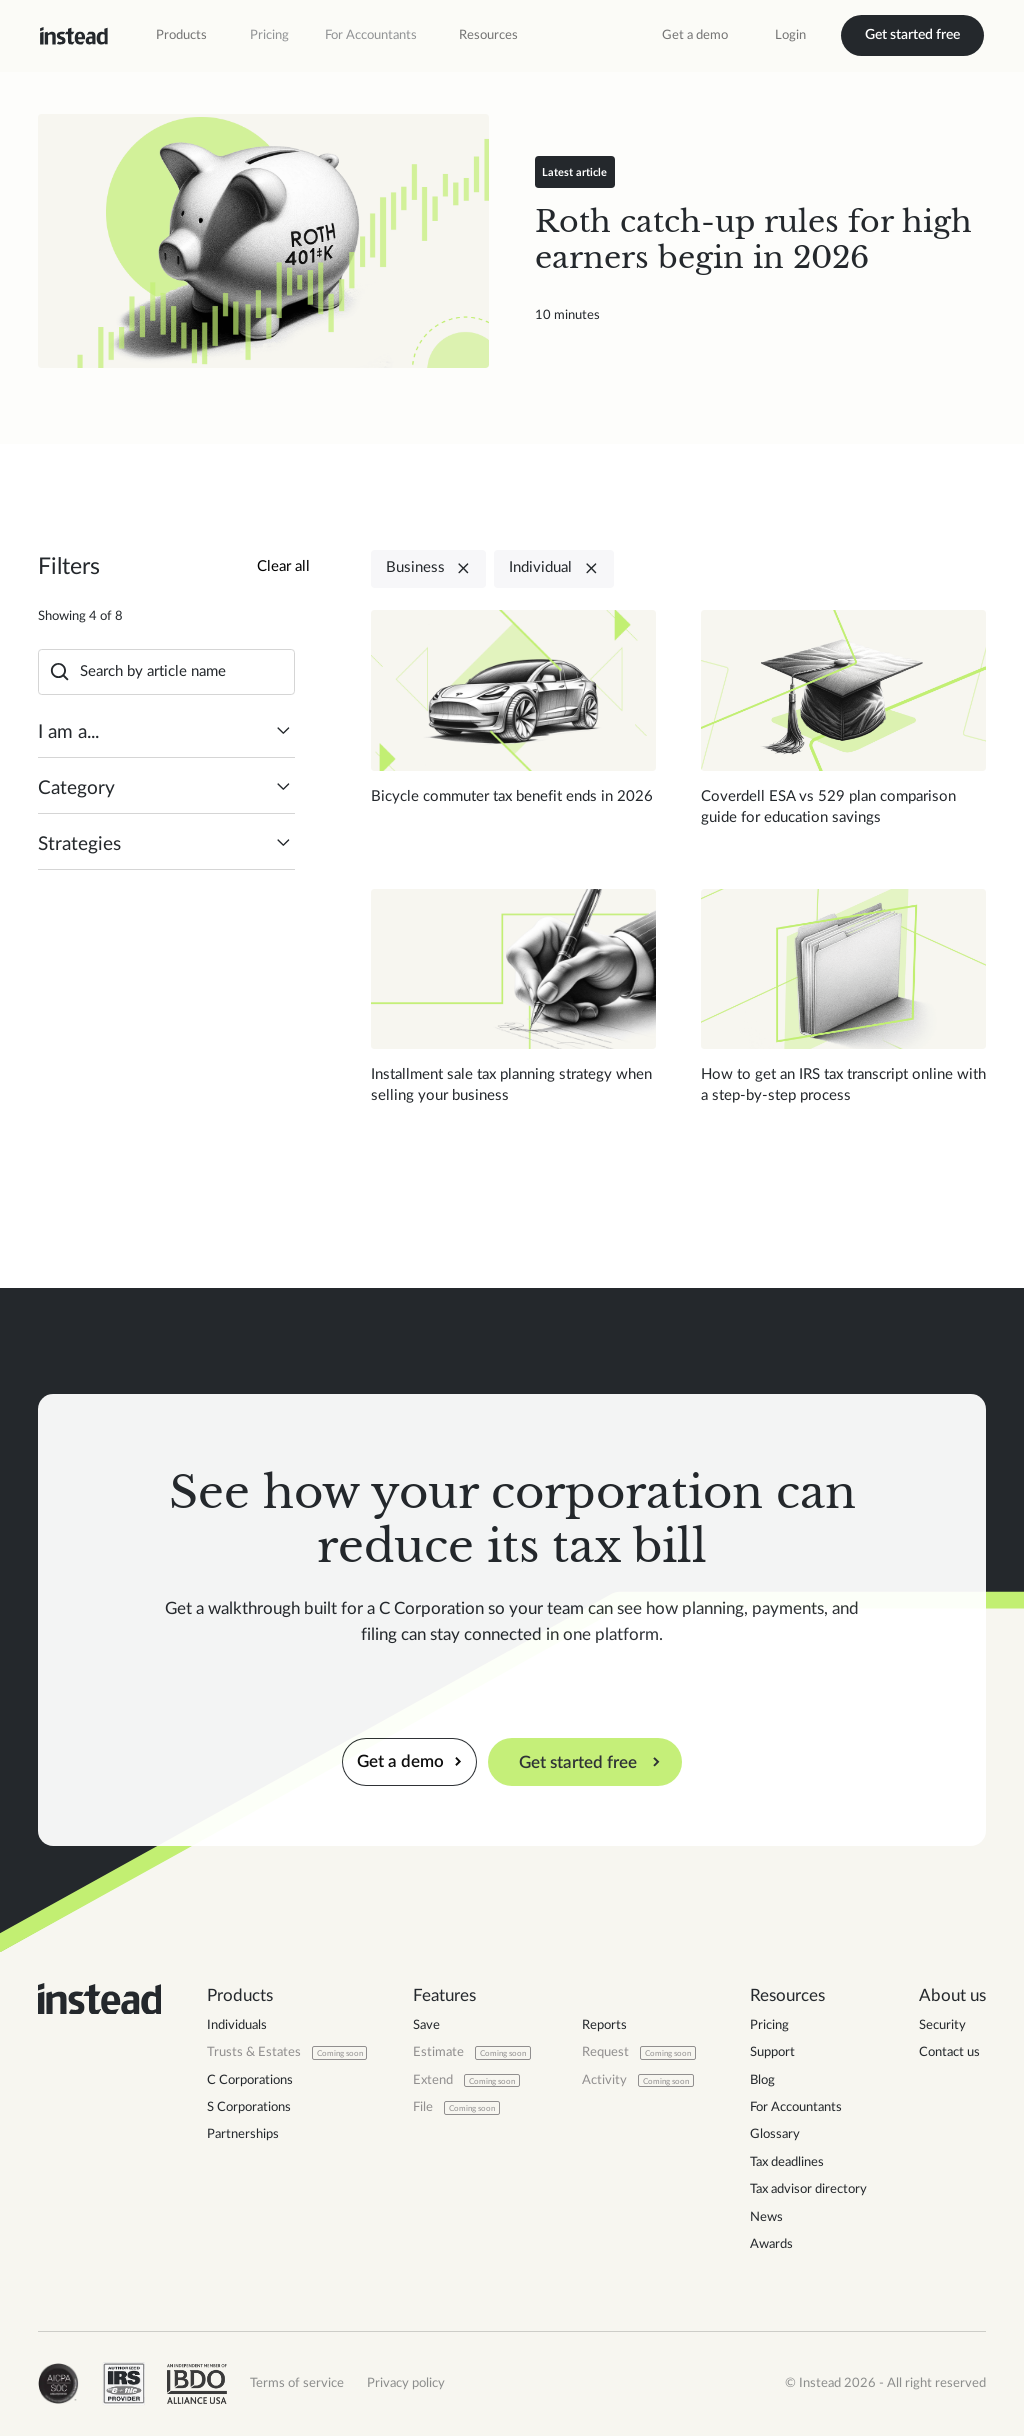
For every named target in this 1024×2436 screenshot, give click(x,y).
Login (790, 35)
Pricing (269, 35)
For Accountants (371, 35)
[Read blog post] (263, 241)
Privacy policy (406, 2383)
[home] (74, 36)
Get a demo (695, 35)
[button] (181, 36)
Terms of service (297, 2383)
